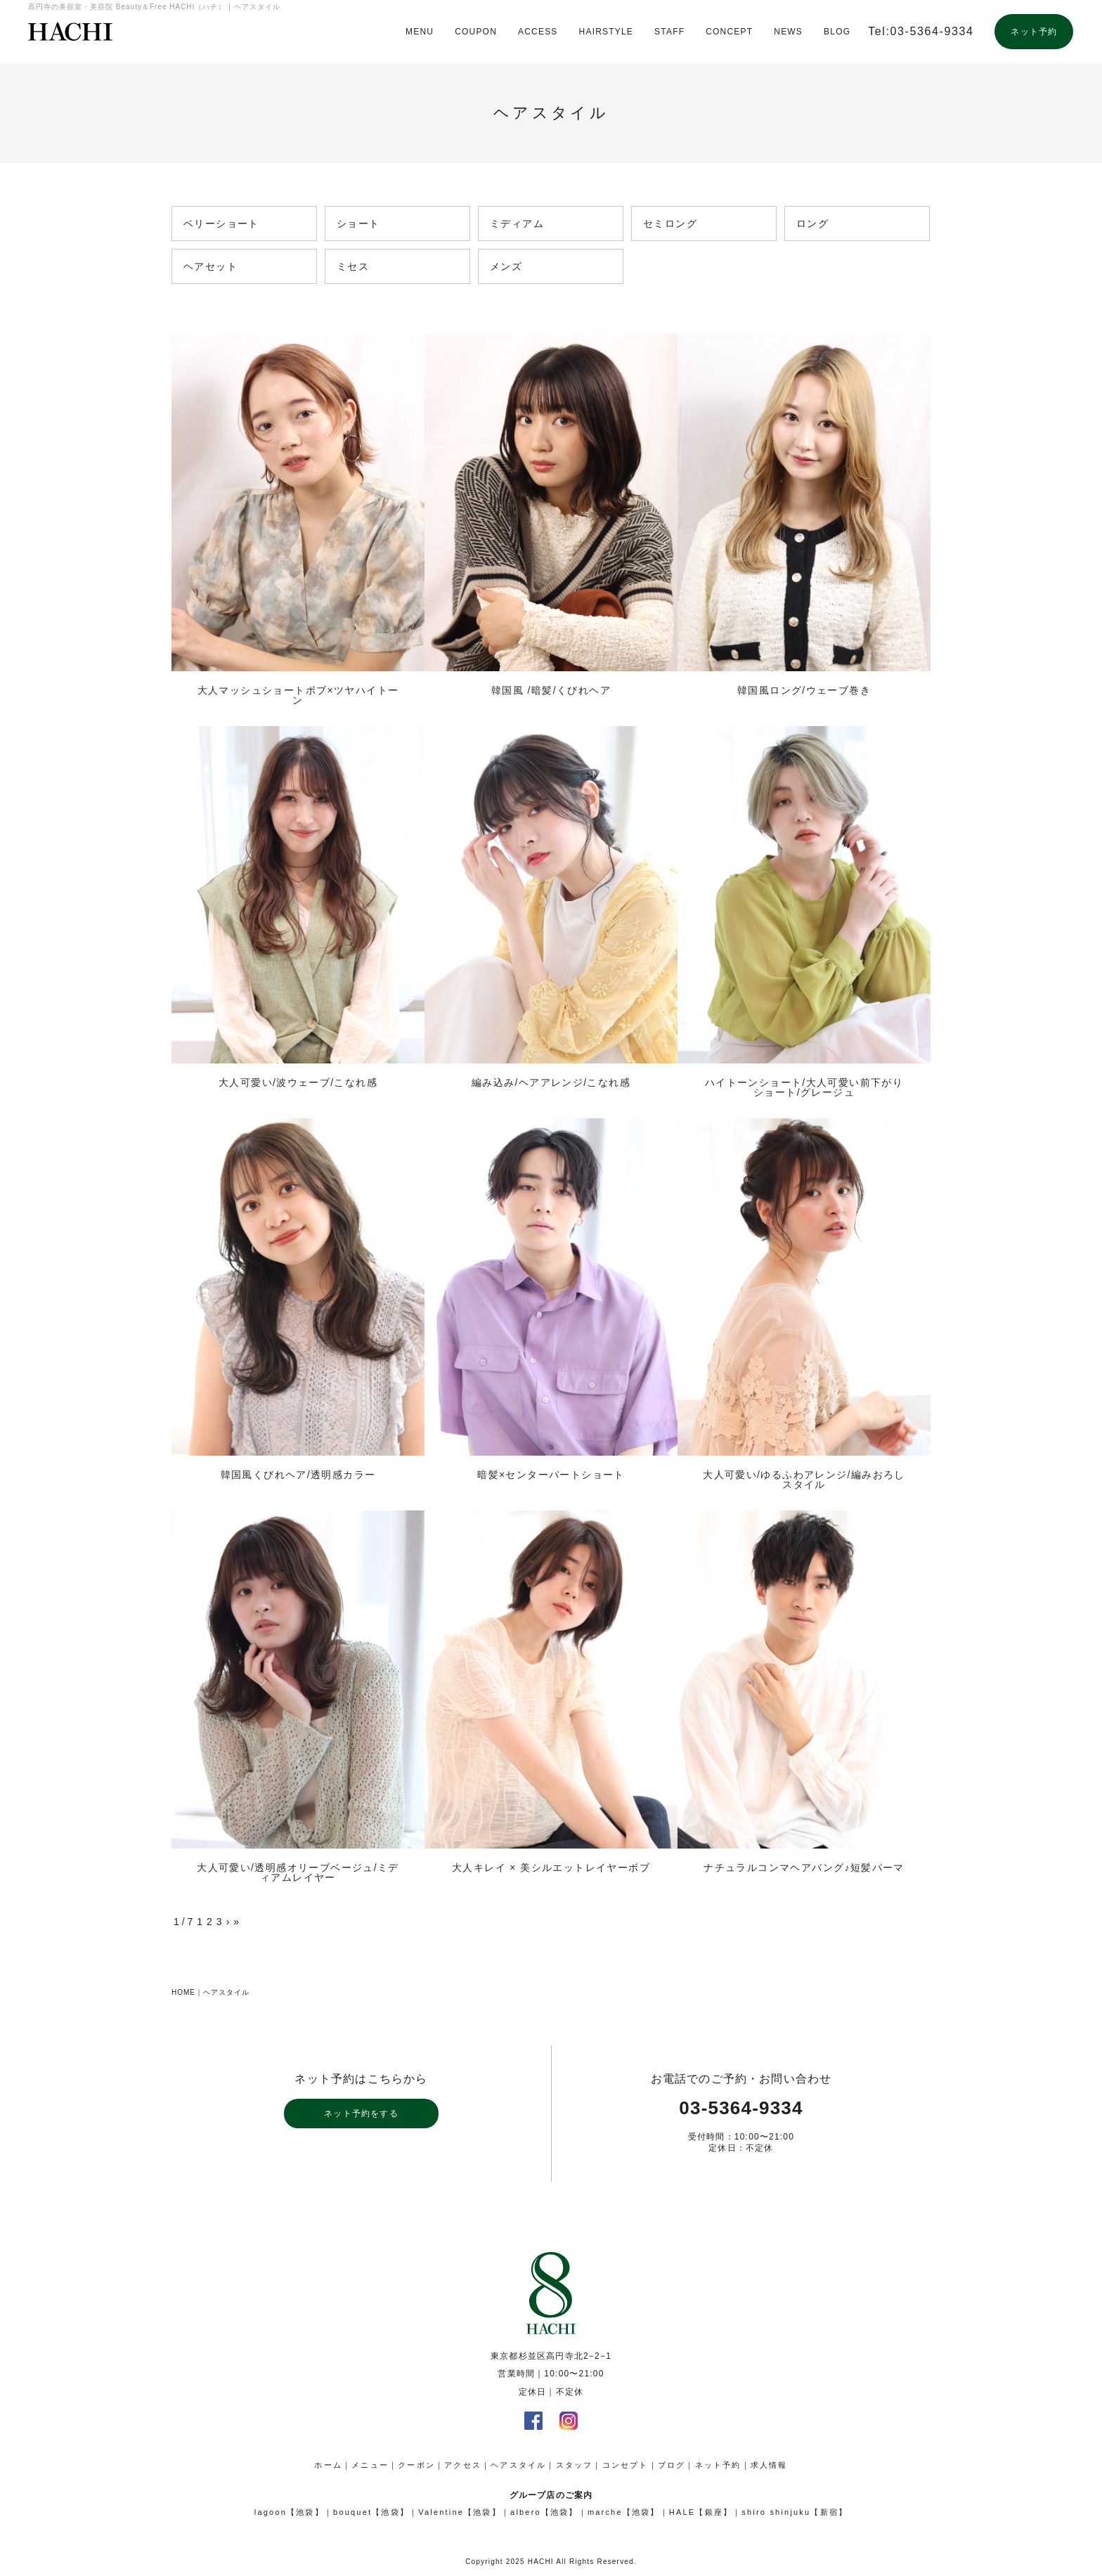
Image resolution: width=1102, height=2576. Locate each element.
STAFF (669, 32)
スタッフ (574, 2465)
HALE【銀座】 (700, 2512)
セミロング (670, 225)
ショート (358, 225)
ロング (812, 225)
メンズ (506, 267)
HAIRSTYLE (606, 32)
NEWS (788, 32)
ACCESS (538, 32)
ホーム (328, 2465)
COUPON (476, 32)
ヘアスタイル (226, 1992)
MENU (420, 32)
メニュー (370, 2465)
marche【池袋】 (624, 2512)
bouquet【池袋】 (371, 2512)
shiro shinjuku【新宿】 (794, 2512)
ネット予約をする (361, 2113)
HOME (183, 1992)
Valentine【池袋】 (459, 2512)
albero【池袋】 (544, 2512)
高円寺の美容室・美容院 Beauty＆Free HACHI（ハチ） (70, 31)
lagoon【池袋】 (289, 2512)
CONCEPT (729, 32)
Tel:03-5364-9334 (920, 31)
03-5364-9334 (741, 2107)
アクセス (462, 2465)
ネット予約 (1034, 32)
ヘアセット (210, 267)
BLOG (837, 32)
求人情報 (769, 2465)
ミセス (353, 267)
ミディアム (517, 225)
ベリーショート (221, 225)
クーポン (416, 2465)
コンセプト (625, 2465)
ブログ (672, 2465)
